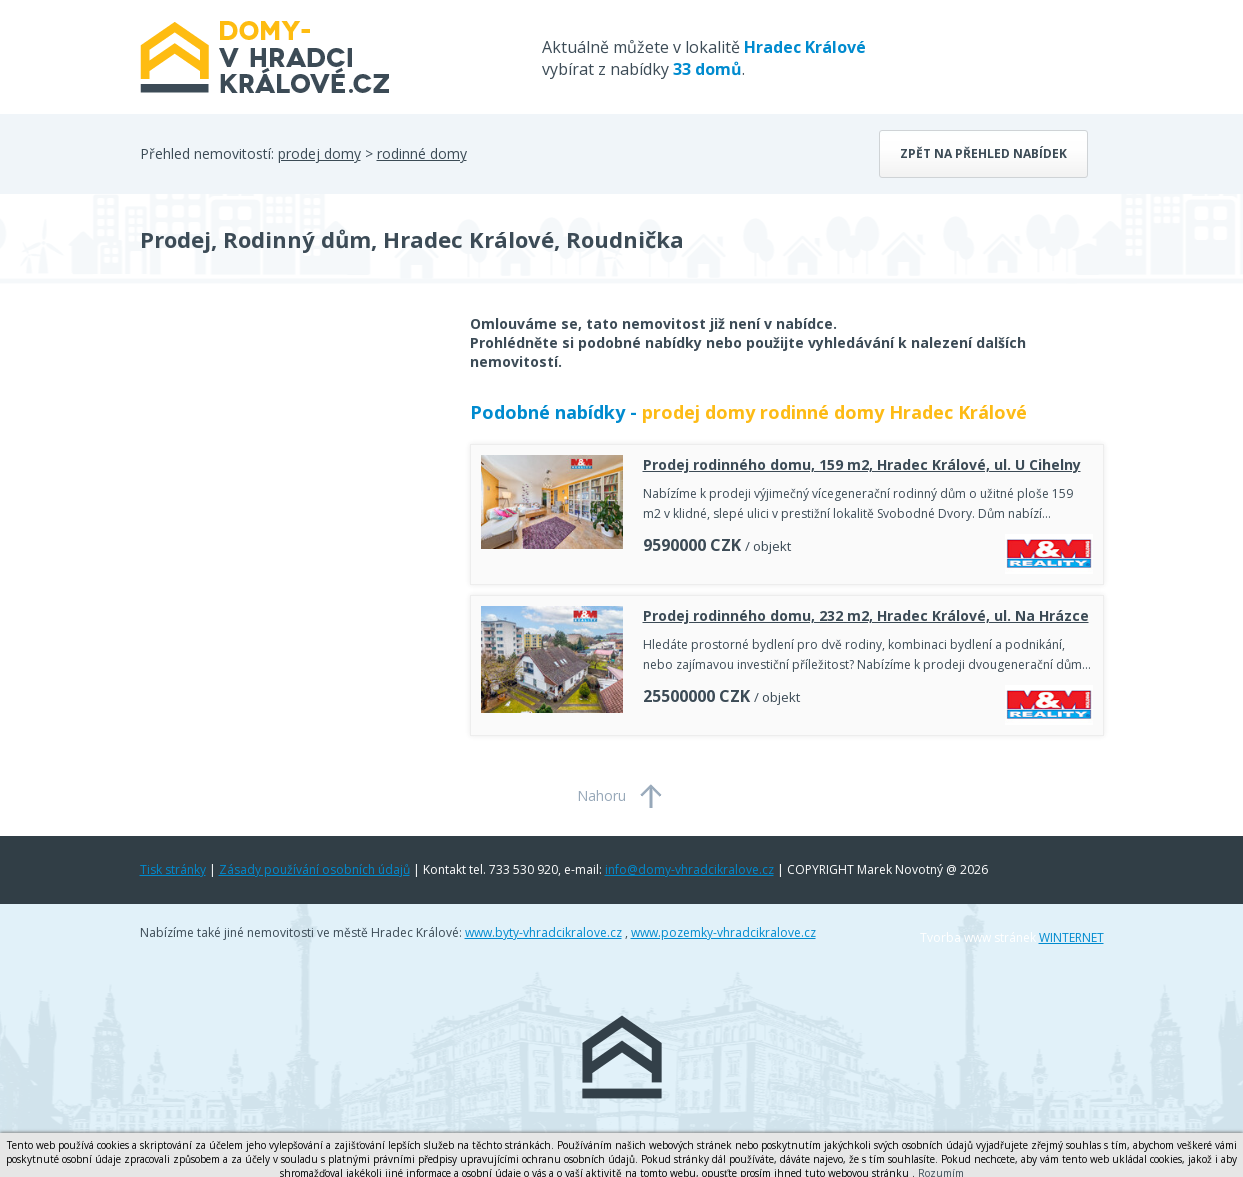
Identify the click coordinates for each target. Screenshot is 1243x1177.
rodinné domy (422, 153)
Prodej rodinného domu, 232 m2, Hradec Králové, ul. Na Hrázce (866, 615)
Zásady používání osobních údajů (314, 869)
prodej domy (319, 153)
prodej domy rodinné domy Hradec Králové (834, 412)
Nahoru (601, 795)
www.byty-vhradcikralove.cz (543, 932)
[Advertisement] (290, 474)
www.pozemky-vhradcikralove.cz (723, 932)
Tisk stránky (173, 869)
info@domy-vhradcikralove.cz (689, 869)
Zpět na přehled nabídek (983, 153)
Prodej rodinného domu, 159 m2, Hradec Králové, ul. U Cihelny (862, 464)
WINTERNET (1071, 937)
